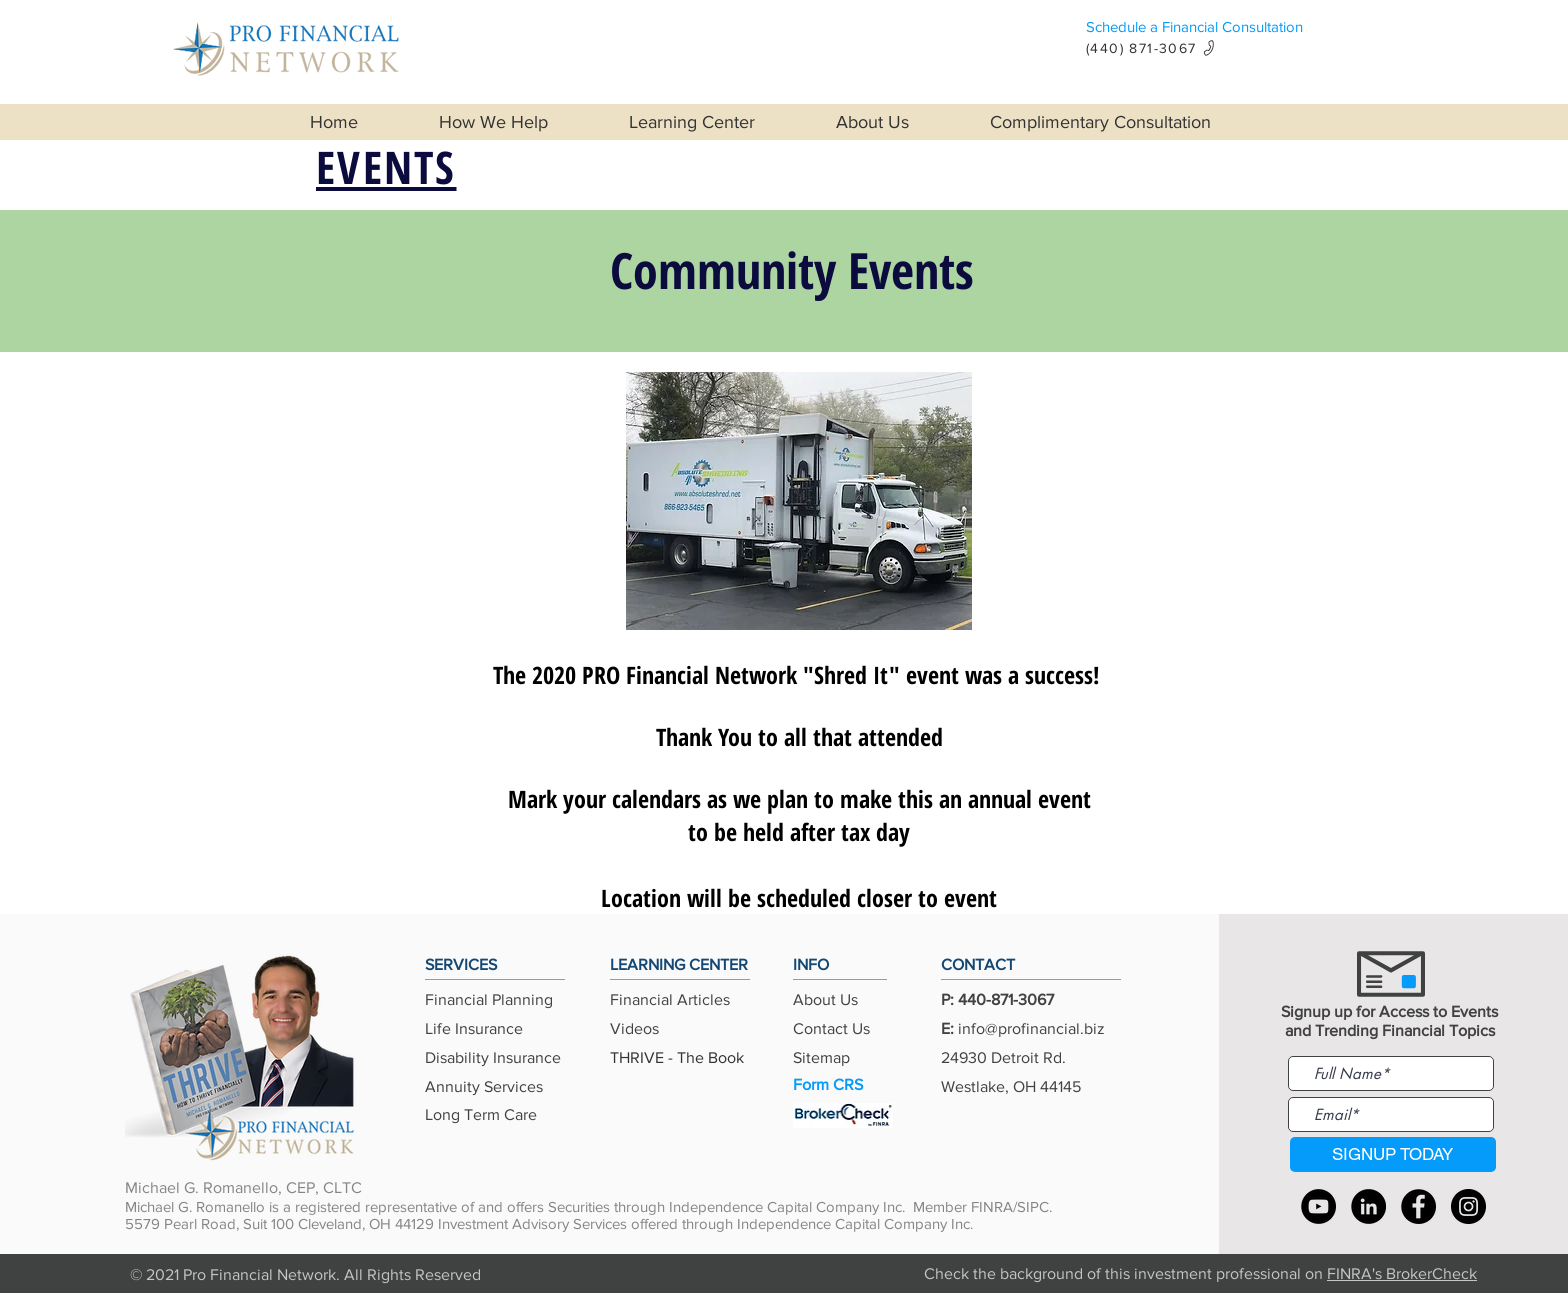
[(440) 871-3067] (1157, 47)
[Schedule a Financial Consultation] (1253, 26)
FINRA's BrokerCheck (1402, 1273)
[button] (518, 122)
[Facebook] (1418, 1206)
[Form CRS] (843, 1085)
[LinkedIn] (1368, 1206)
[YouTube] (1318, 1206)
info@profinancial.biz (1031, 1028)
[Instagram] (1468, 1206)
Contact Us (831, 1028)
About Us (825, 999)
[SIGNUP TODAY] (1393, 1154)
